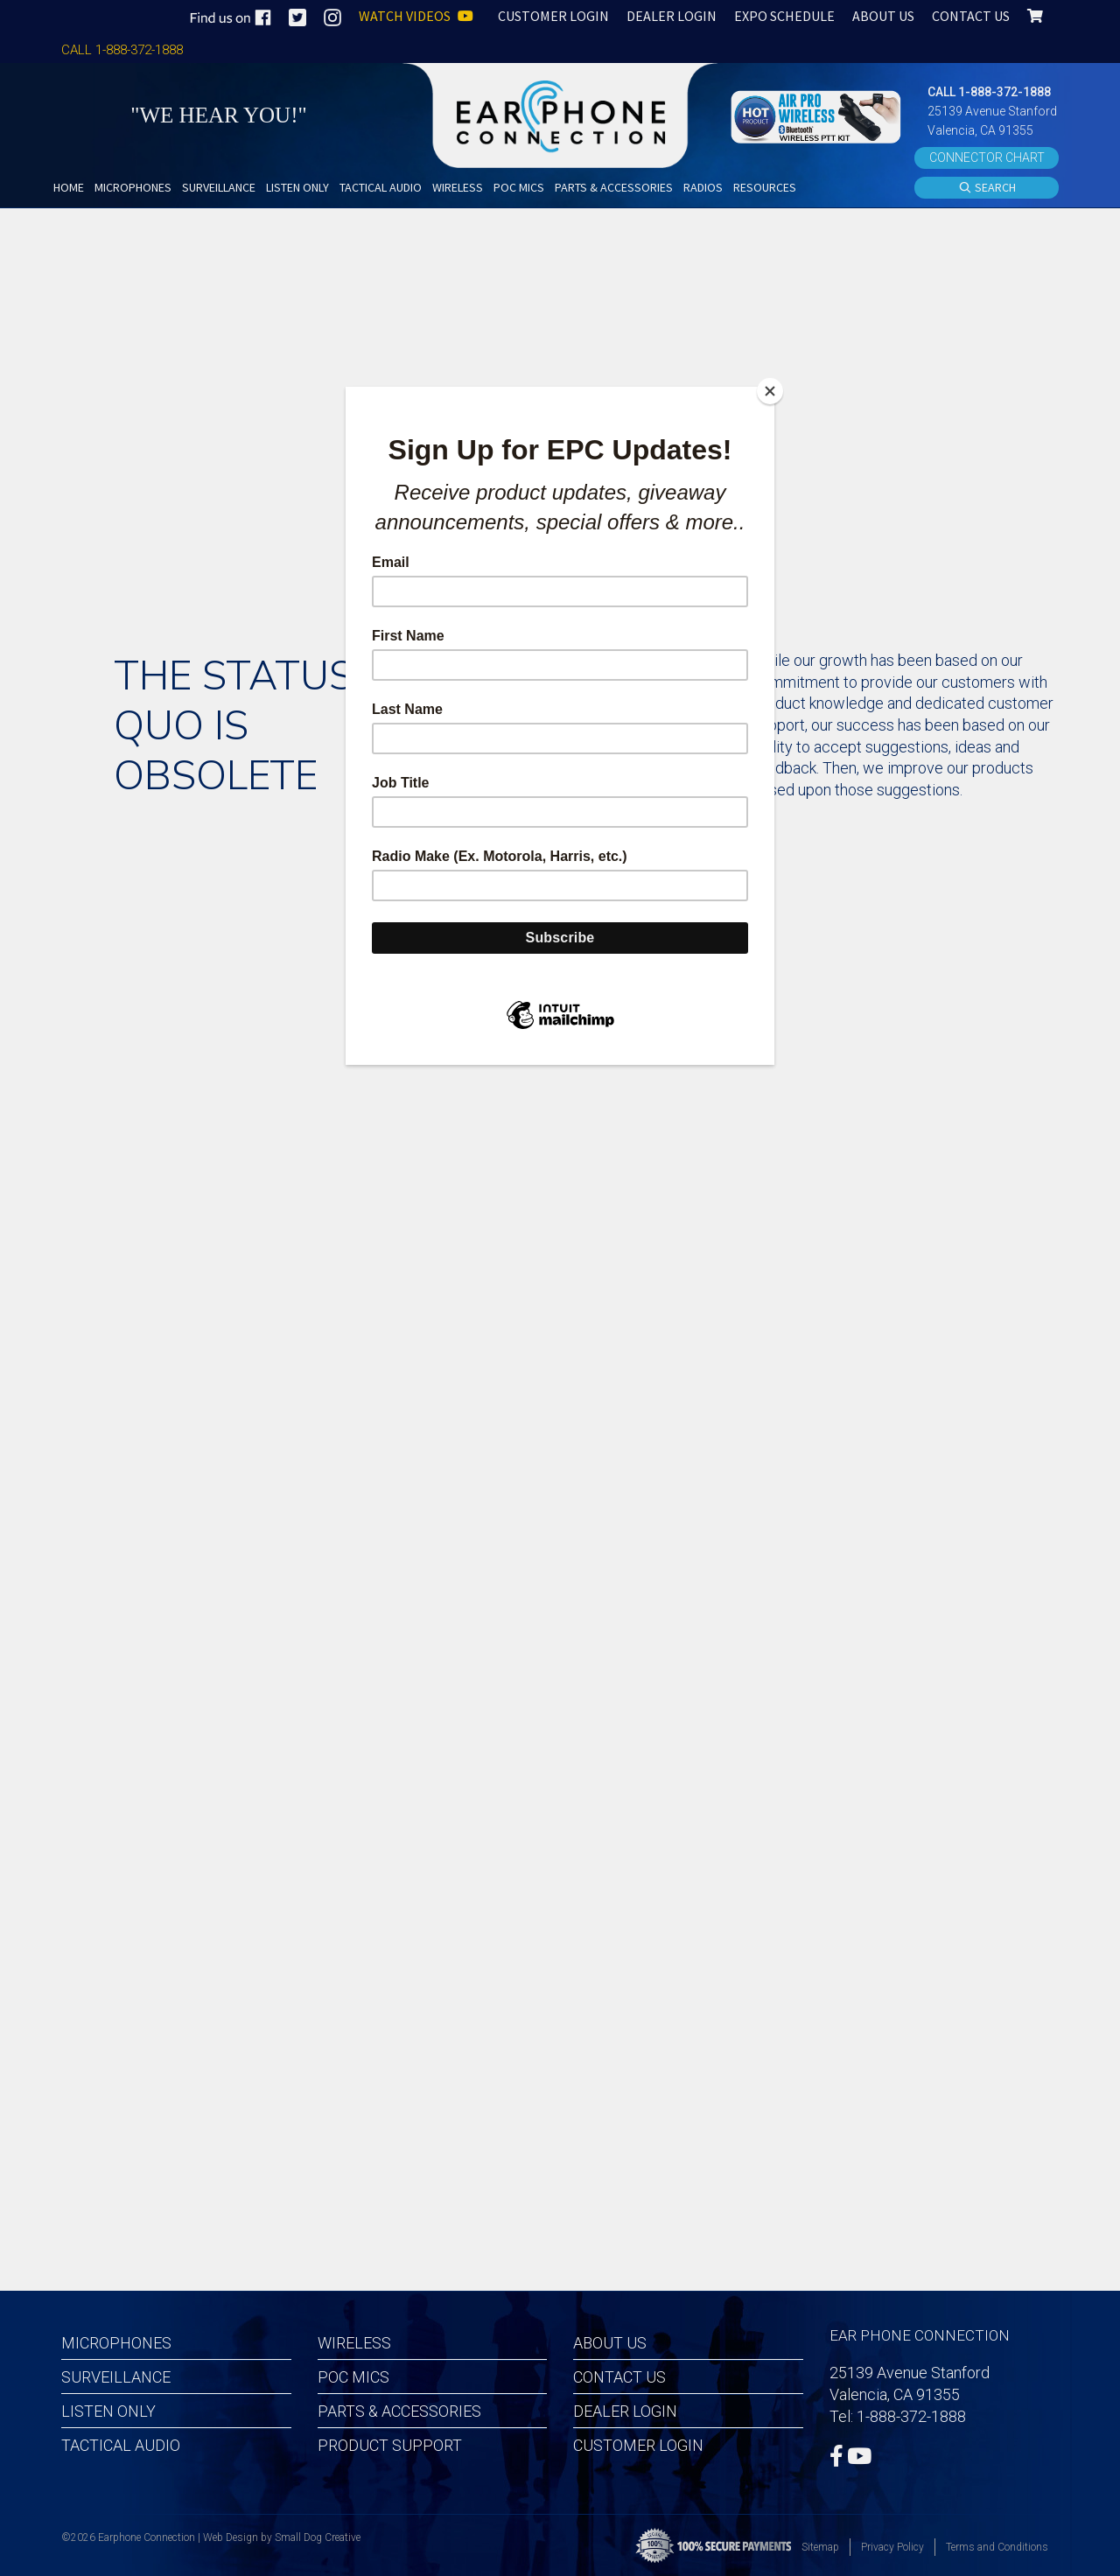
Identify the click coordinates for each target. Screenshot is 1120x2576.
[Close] (770, 391)
